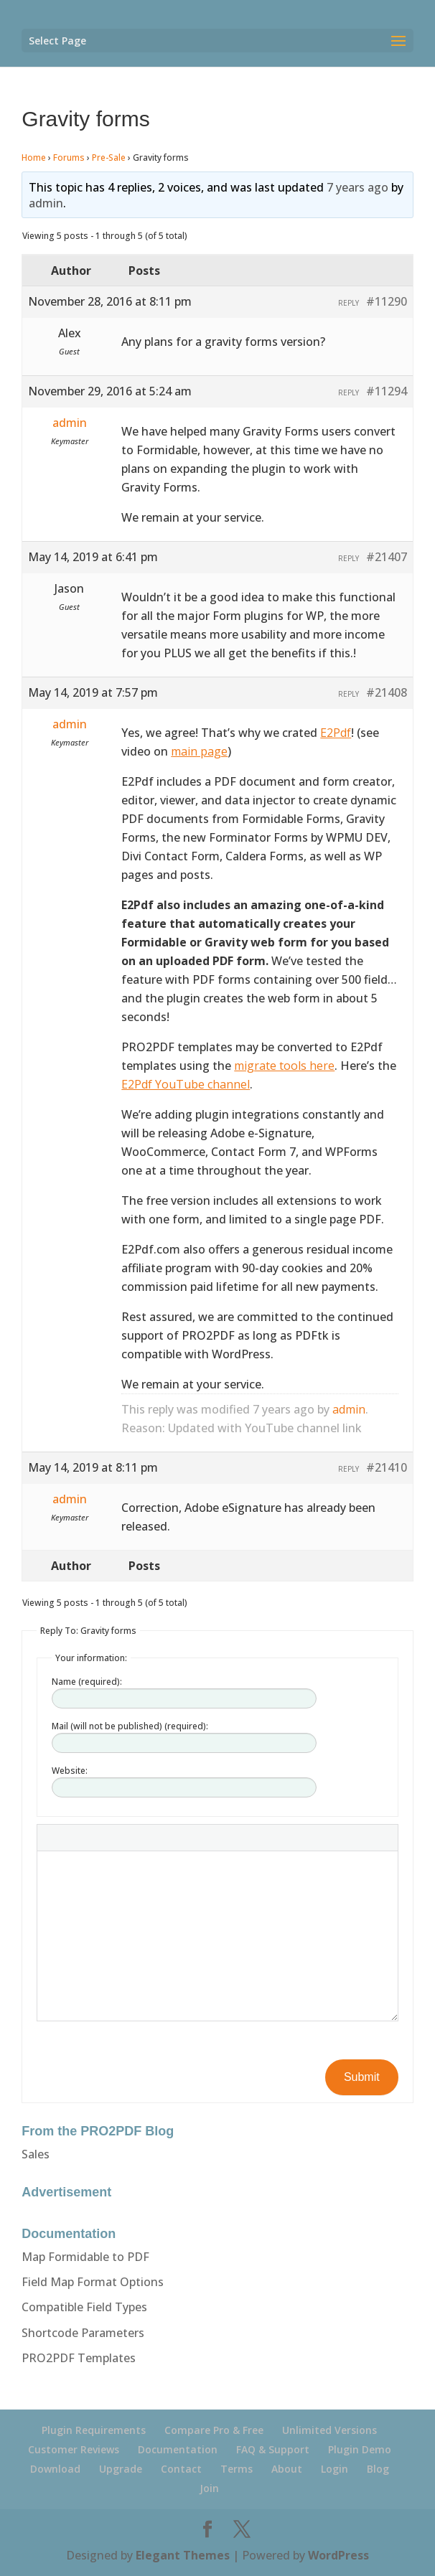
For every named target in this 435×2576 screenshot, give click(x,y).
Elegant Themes (183, 2555)
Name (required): (87, 1681)
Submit (362, 2077)
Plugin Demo (359, 2449)
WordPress (338, 2555)
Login (334, 2469)
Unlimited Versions (329, 2430)
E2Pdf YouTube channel (185, 1084)
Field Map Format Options (93, 2282)
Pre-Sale (109, 157)
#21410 (386, 1467)
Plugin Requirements (94, 2430)
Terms (236, 2469)
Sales (36, 2154)
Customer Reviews (73, 2449)
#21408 (386, 692)
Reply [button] (348, 303)
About (286, 2469)
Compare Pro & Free (213, 2430)
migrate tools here (284, 1065)
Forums (69, 157)
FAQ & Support (272, 2449)
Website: (70, 1770)
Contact (181, 2469)
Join (209, 2488)
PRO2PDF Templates (79, 2358)
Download (55, 2469)
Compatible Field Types (84, 2307)
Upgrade (120, 2469)
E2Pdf (335, 733)
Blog (378, 2469)
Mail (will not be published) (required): (130, 1726)
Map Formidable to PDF (85, 2257)
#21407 (386, 557)
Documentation (178, 2449)
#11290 (386, 301)
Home (34, 157)
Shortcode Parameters (83, 2333)
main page (199, 751)
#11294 (386, 391)
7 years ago (357, 187)
